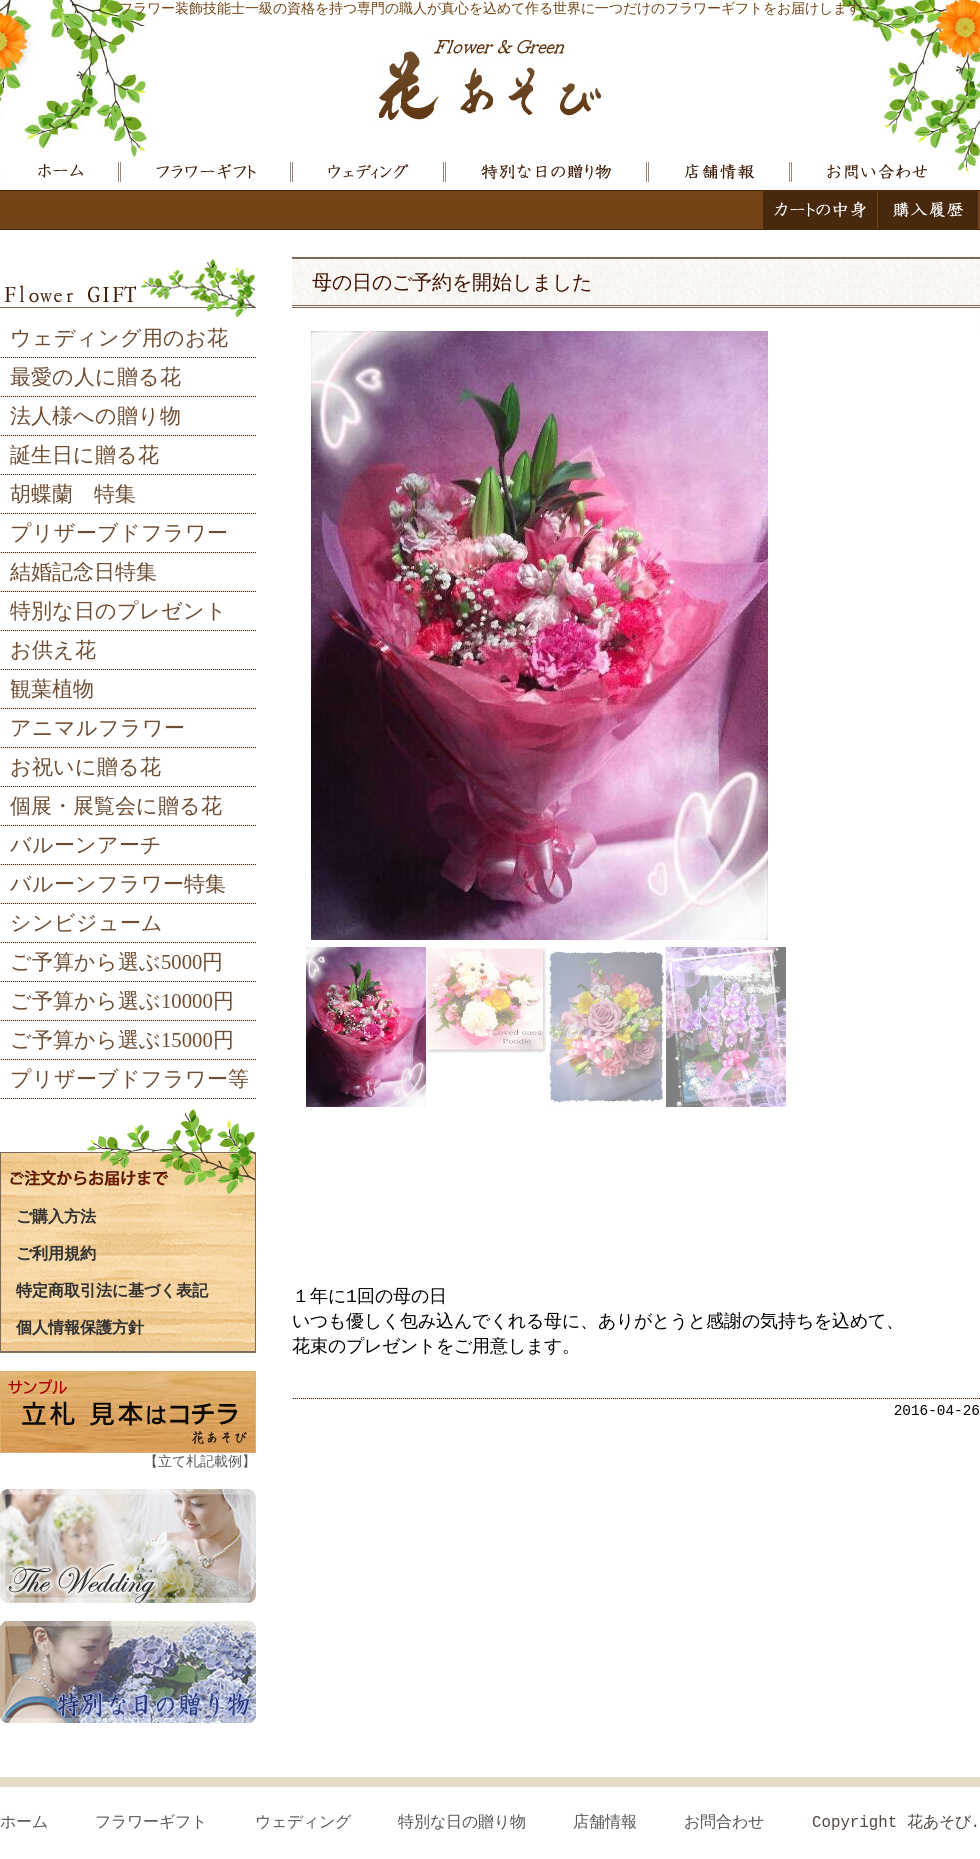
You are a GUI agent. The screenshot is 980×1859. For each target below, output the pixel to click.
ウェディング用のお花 (119, 338)
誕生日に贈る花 (84, 455)
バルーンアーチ (86, 845)
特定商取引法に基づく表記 (112, 1290)
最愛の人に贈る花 (95, 377)
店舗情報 (605, 1823)
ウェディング (303, 1823)
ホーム (24, 1823)
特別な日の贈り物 (462, 1823)
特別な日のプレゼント (118, 611)
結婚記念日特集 (83, 572)
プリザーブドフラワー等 (129, 1079)
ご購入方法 (56, 1216)
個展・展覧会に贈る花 (116, 806)
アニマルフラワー (97, 728)
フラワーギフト (151, 1823)
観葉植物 (52, 689)
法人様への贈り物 (95, 416)
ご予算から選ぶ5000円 (116, 962)
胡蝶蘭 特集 (73, 494)
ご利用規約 (56, 1253)
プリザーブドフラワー (119, 533)
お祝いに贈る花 (85, 767)
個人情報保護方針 (80, 1327)
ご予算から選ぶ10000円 (122, 1001)
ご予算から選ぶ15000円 (122, 1040)
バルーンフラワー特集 (118, 884)
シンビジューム (86, 923)
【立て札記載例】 (200, 1461)
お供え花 (53, 650)
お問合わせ (724, 1823)
